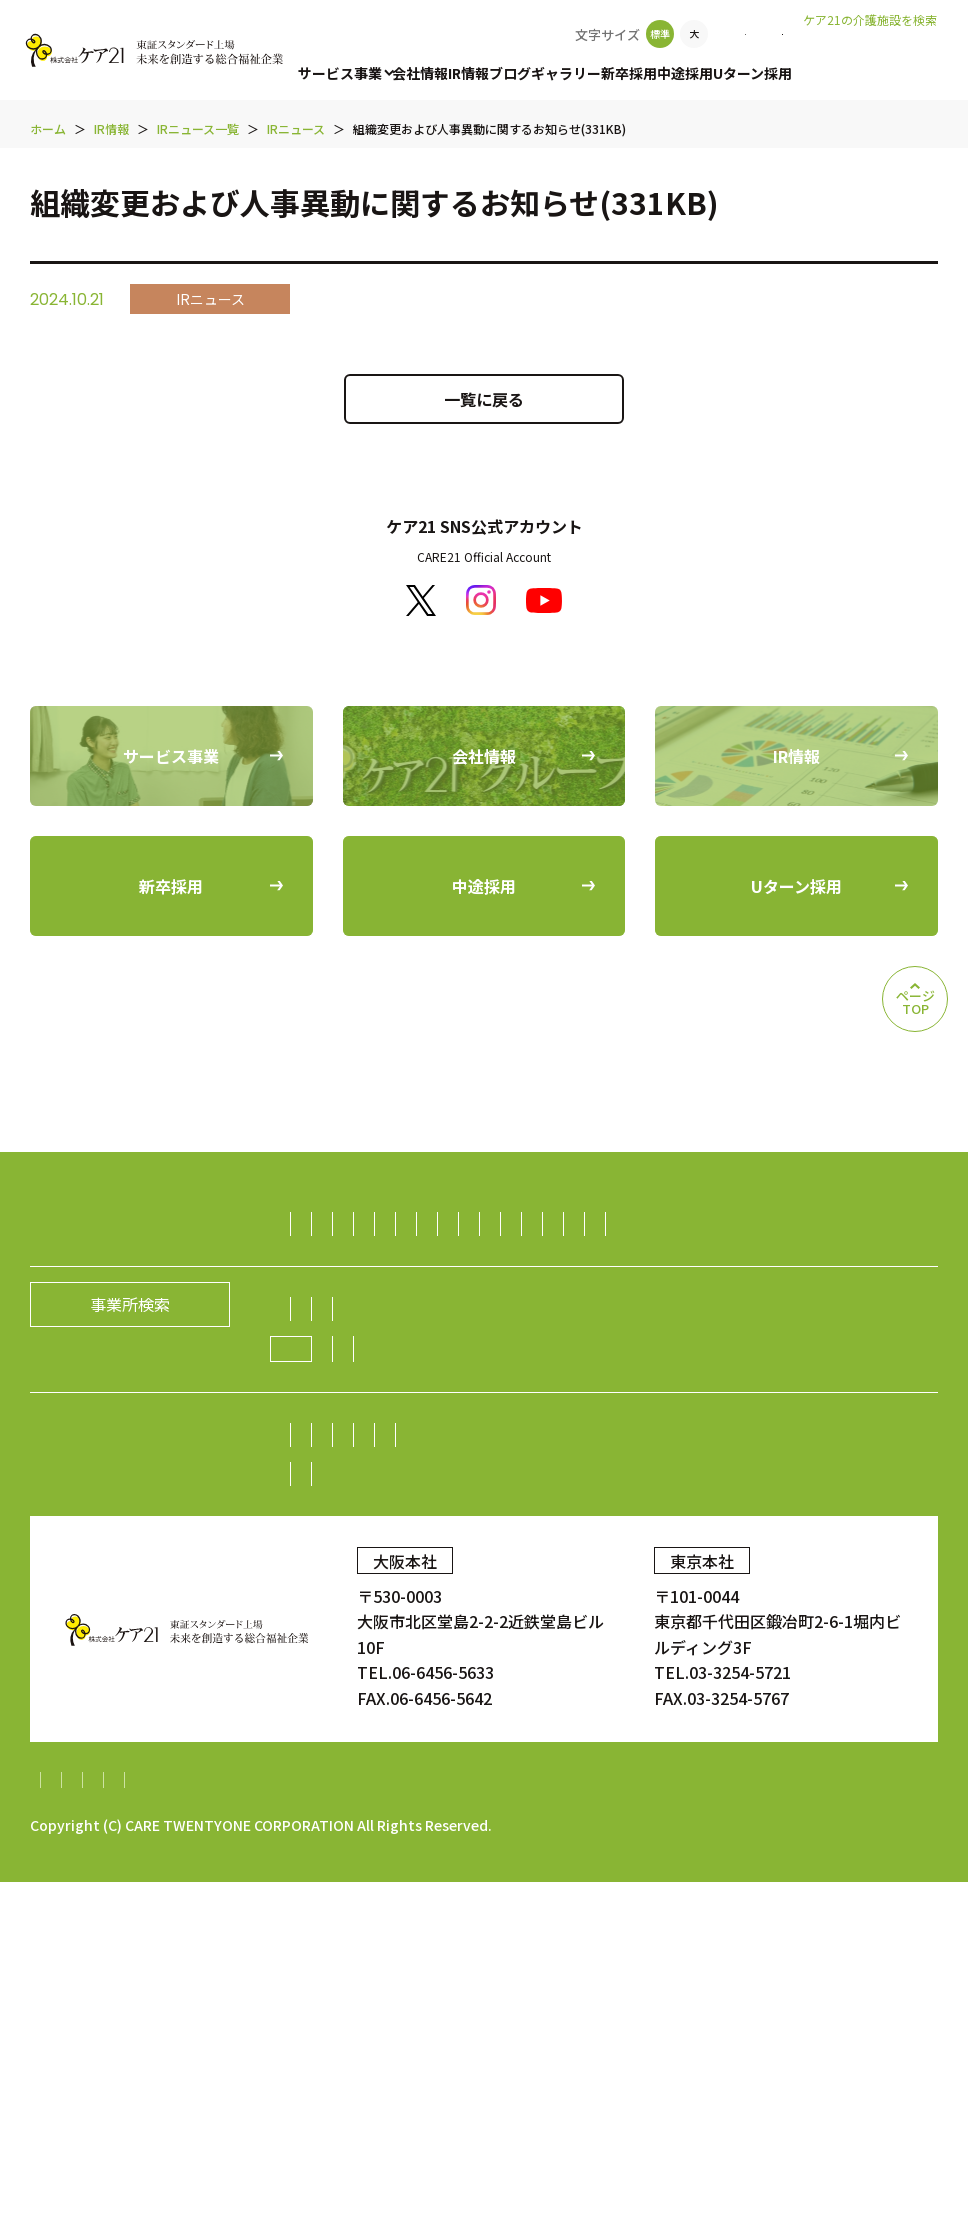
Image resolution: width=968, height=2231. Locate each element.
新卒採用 (629, 73)
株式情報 (736, 1669)
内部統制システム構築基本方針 (605, 2129)
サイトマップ (78, 2129)
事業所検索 (619, 34)
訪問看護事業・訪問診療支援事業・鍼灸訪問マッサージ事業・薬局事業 (561, 1341)
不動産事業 (739, 1419)
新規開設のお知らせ (728, 1582)
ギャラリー (566, 73)
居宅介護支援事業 (863, 1224)
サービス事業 (340, 73)
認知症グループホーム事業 (682, 1224)
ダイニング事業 (622, 1419)
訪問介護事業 (353, 1224)
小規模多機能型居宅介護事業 (409, 1263)
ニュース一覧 (587, 1582)
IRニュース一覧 (477, 1747)
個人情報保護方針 (211, 2129)
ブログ (510, 73)
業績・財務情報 (627, 1669)
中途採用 (685, 73)
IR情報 (468, 73)
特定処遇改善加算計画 (818, 2129)
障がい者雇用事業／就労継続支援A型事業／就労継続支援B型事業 (539, 1458)
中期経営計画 (353, 1747)
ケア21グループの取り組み (412, 1583)
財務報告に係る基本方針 (384, 2129)
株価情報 (821, 1669)
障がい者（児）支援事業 (393, 1302)
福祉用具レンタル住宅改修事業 (795, 1263)
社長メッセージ (361, 1543)
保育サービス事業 (566, 1302)
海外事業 (826, 1458)
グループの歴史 (704, 1543)
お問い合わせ (729, 34)
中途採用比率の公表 (316, 1828)
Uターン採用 (752, 73)
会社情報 (420, 73)
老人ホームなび (871, 51)
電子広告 (337, 1708)
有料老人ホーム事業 (494, 1224)
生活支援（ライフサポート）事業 (425, 1419)
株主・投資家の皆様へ (385, 1669)
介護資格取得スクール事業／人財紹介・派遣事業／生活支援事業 (537, 1380)
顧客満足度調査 (759, 1828)
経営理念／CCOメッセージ (533, 1543)
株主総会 (518, 1669)
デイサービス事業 (598, 1263)
